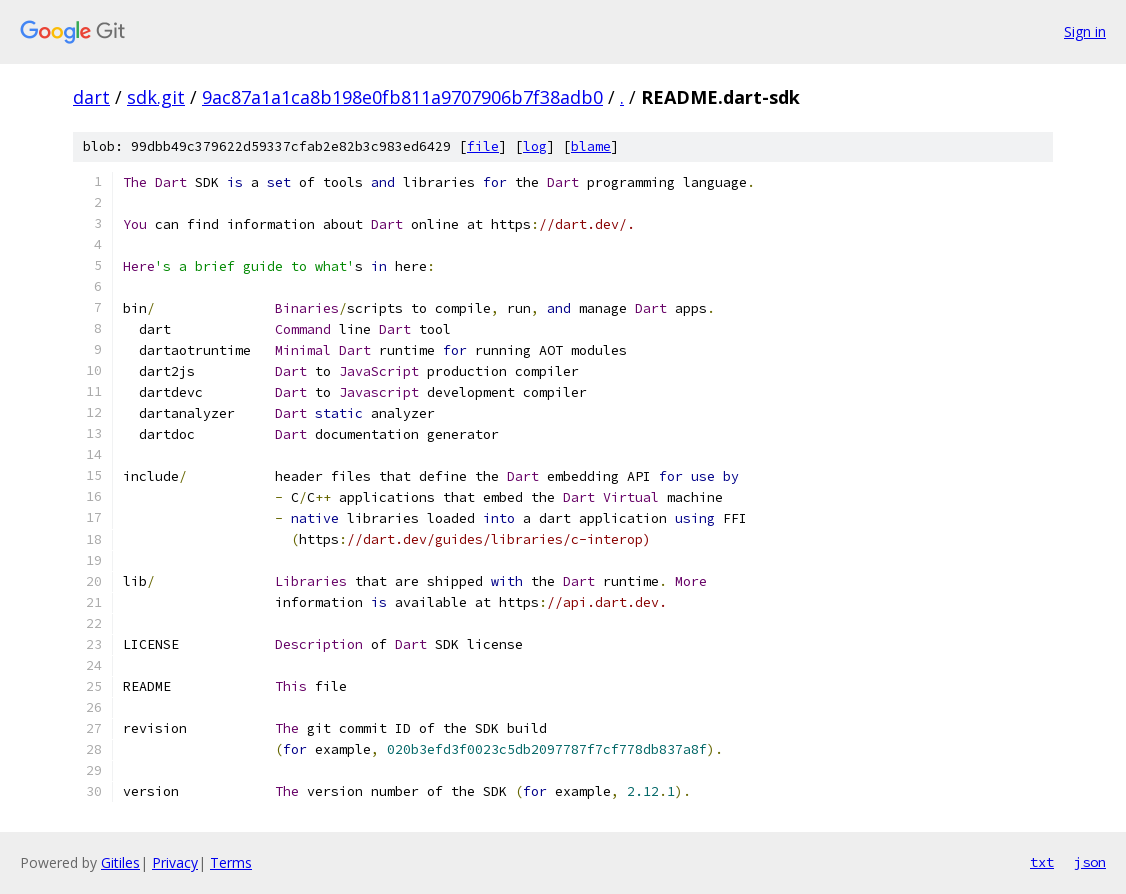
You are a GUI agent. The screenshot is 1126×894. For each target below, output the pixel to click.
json (1090, 862)
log (535, 146)
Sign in (1085, 31)
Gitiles (120, 862)
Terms (231, 862)
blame (591, 146)
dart (91, 97)
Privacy (175, 862)
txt (1042, 862)
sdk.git (156, 97)
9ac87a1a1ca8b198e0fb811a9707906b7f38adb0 (402, 97)
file (483, 146)
